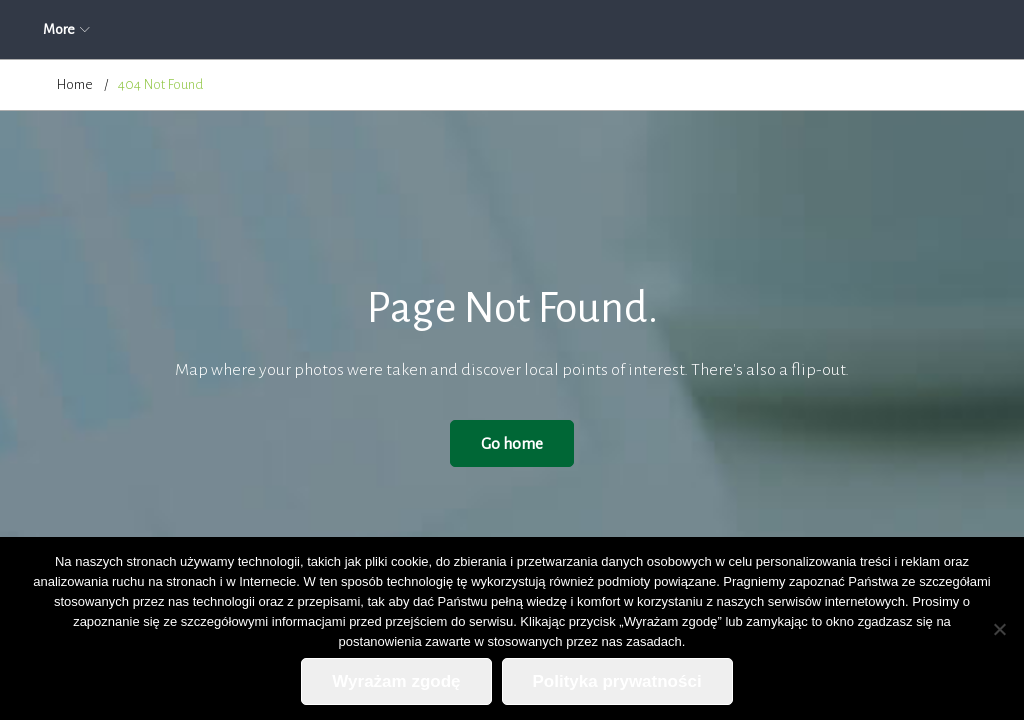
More (870, 29)
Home (75, 84)
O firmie (313, 29)
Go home (512, 443)
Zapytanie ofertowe (516, 29)
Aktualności (215, 29)
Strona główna (98, 29)
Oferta (397, 29)
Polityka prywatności (617, 681)
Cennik (635, 29)
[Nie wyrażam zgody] (999, 629)
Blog (711, 29)
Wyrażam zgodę (396, 681)
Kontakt (789, 29)
